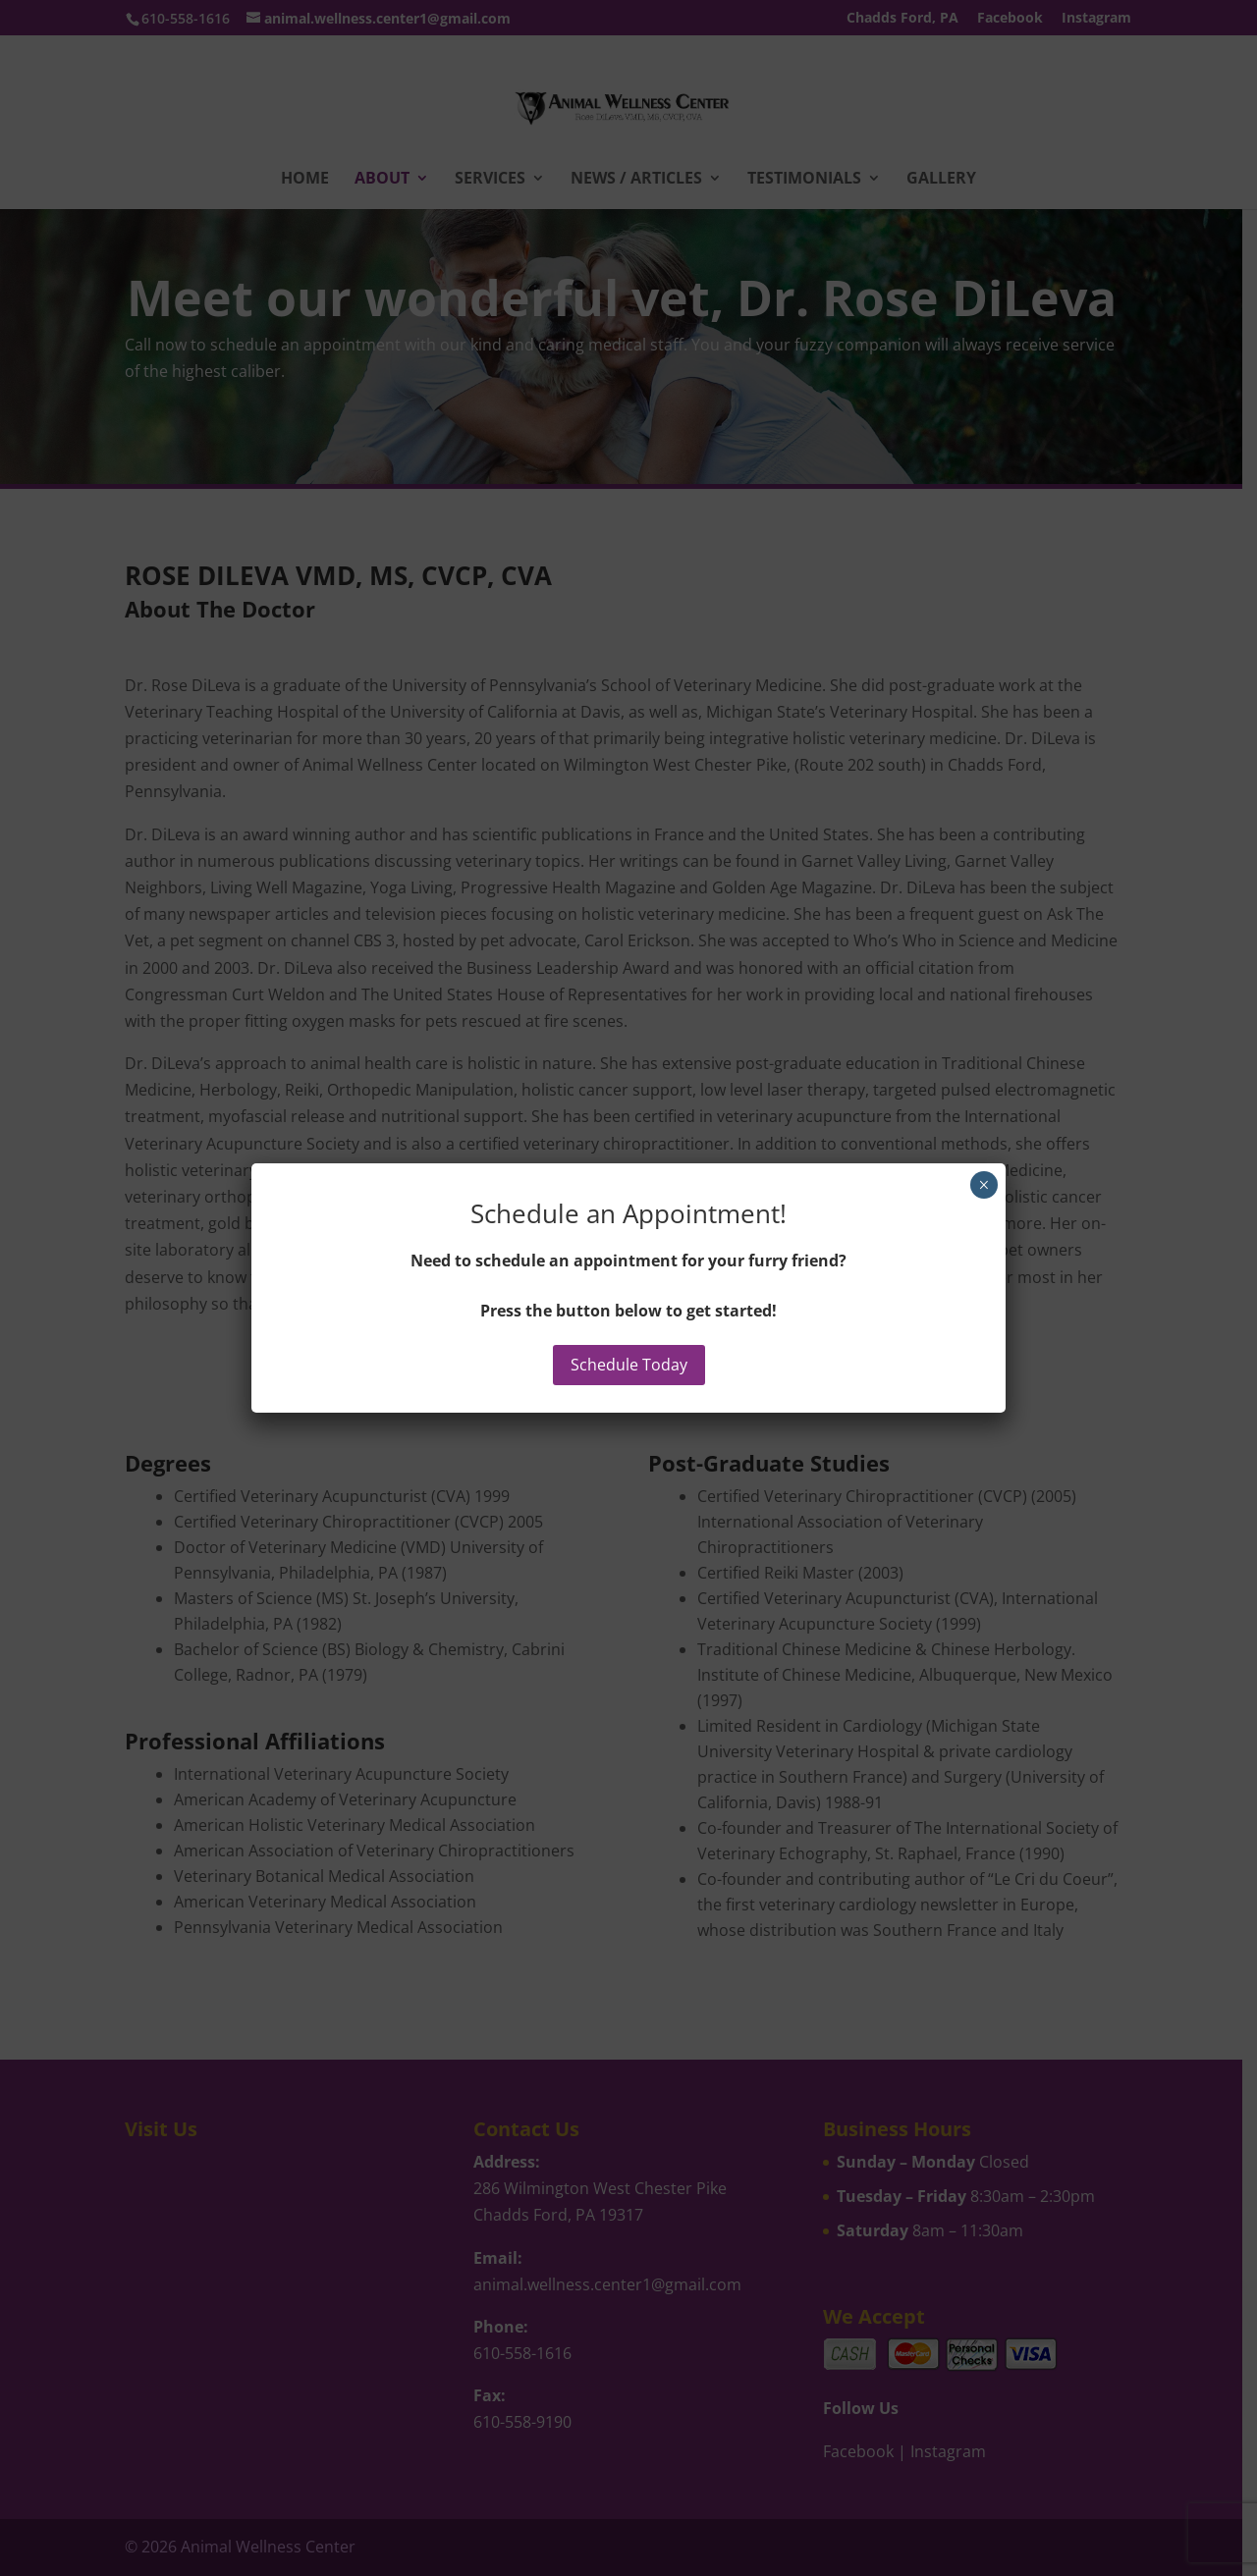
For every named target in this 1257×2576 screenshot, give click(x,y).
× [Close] (983, 1185)
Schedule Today (629, 1364)
